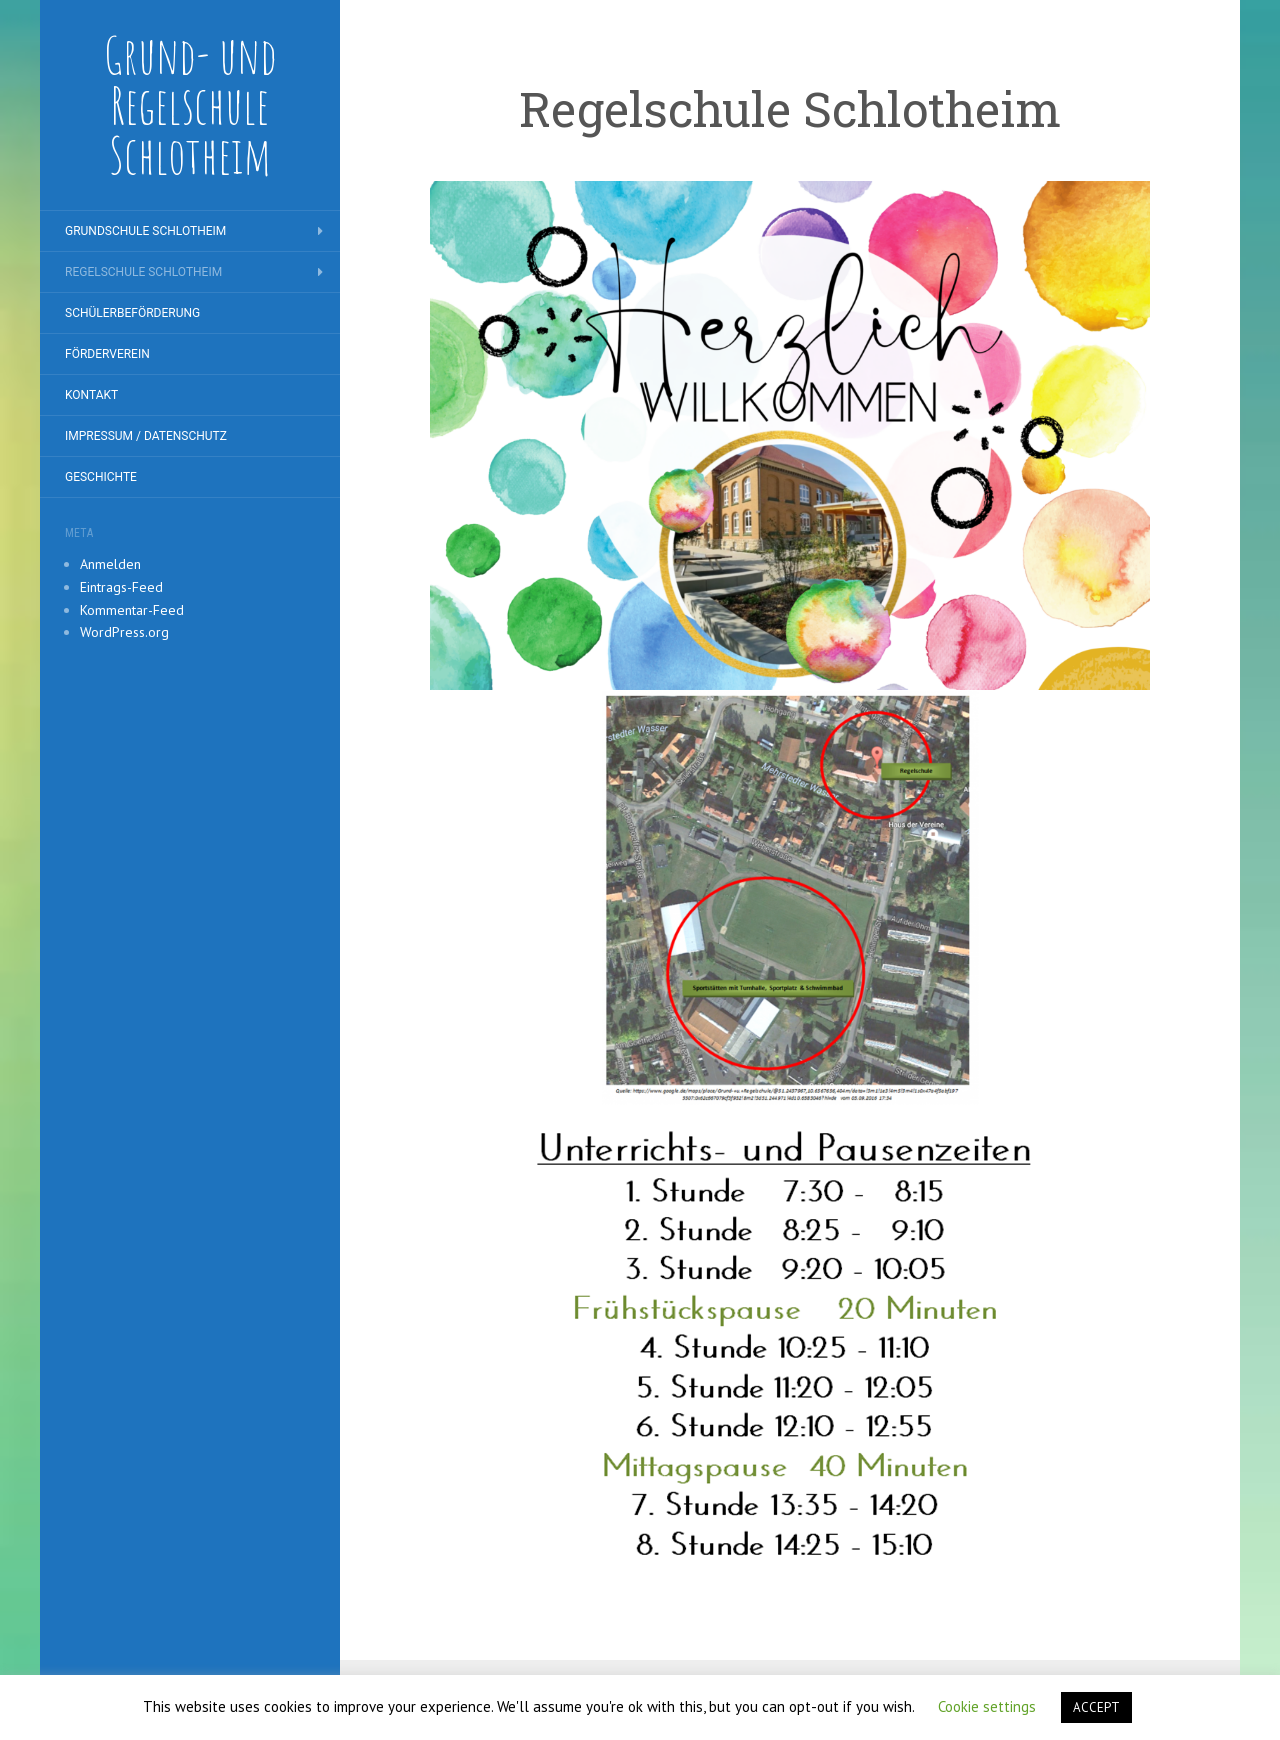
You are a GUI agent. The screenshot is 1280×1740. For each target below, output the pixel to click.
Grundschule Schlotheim (145, 231)
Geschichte (101, 477)
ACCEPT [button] (1096, 1707)
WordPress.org (124, 632)
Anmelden (110, 564)
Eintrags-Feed (121, 587)
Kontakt (91, 395)
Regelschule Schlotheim (143, 272)
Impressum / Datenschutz (146, 436)
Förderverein (107, 354)
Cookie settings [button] (987, 1706)
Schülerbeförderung (132, 313)
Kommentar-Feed (132, 610)
